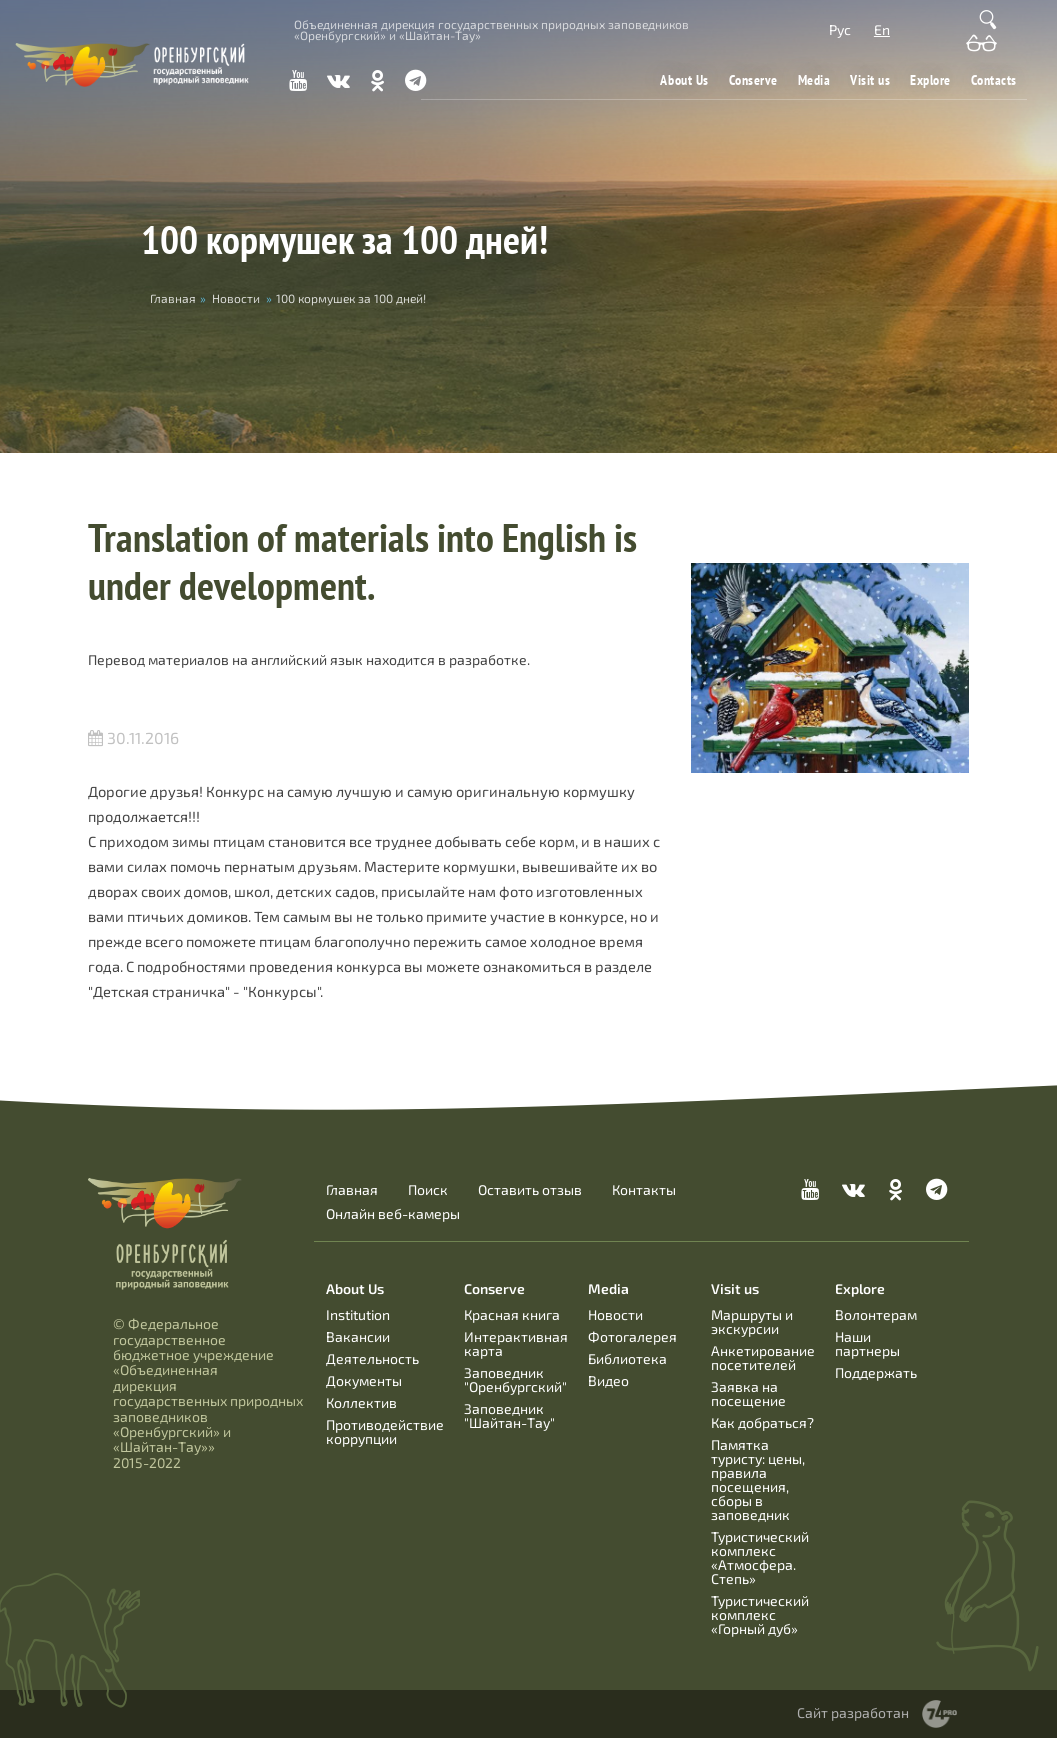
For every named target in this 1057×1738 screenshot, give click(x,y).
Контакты (644, 1190)
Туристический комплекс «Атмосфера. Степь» (760, 1557)
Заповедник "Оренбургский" (515, 1379)
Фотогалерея (632, 1336)
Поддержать (876, 1372)
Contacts (994, 80)
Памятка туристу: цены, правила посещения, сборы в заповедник (758, 1479)
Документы (364, 1380)
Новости (236, 298)
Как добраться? (762, 1422)
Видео (608, 1380)
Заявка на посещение (748, 1393)
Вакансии (358, 1336)
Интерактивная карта (516, 1343)
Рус (840, 29)
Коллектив (361, 1402)
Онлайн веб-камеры (393, 1214)
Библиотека (627, 1358)
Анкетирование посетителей (763, 1357)
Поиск (428, 1190)
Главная (352, 1190)
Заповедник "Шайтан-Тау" (509, 1415)
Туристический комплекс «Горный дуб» (760, 1614)
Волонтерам (876, 1314)
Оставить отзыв (530, 1190)
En (882, 29)
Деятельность (372, 1358)
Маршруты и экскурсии (752, 1321)
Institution (358, 1314)
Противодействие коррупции (385, 1431)
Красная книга (512, 1314)
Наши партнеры (867, 1343)
